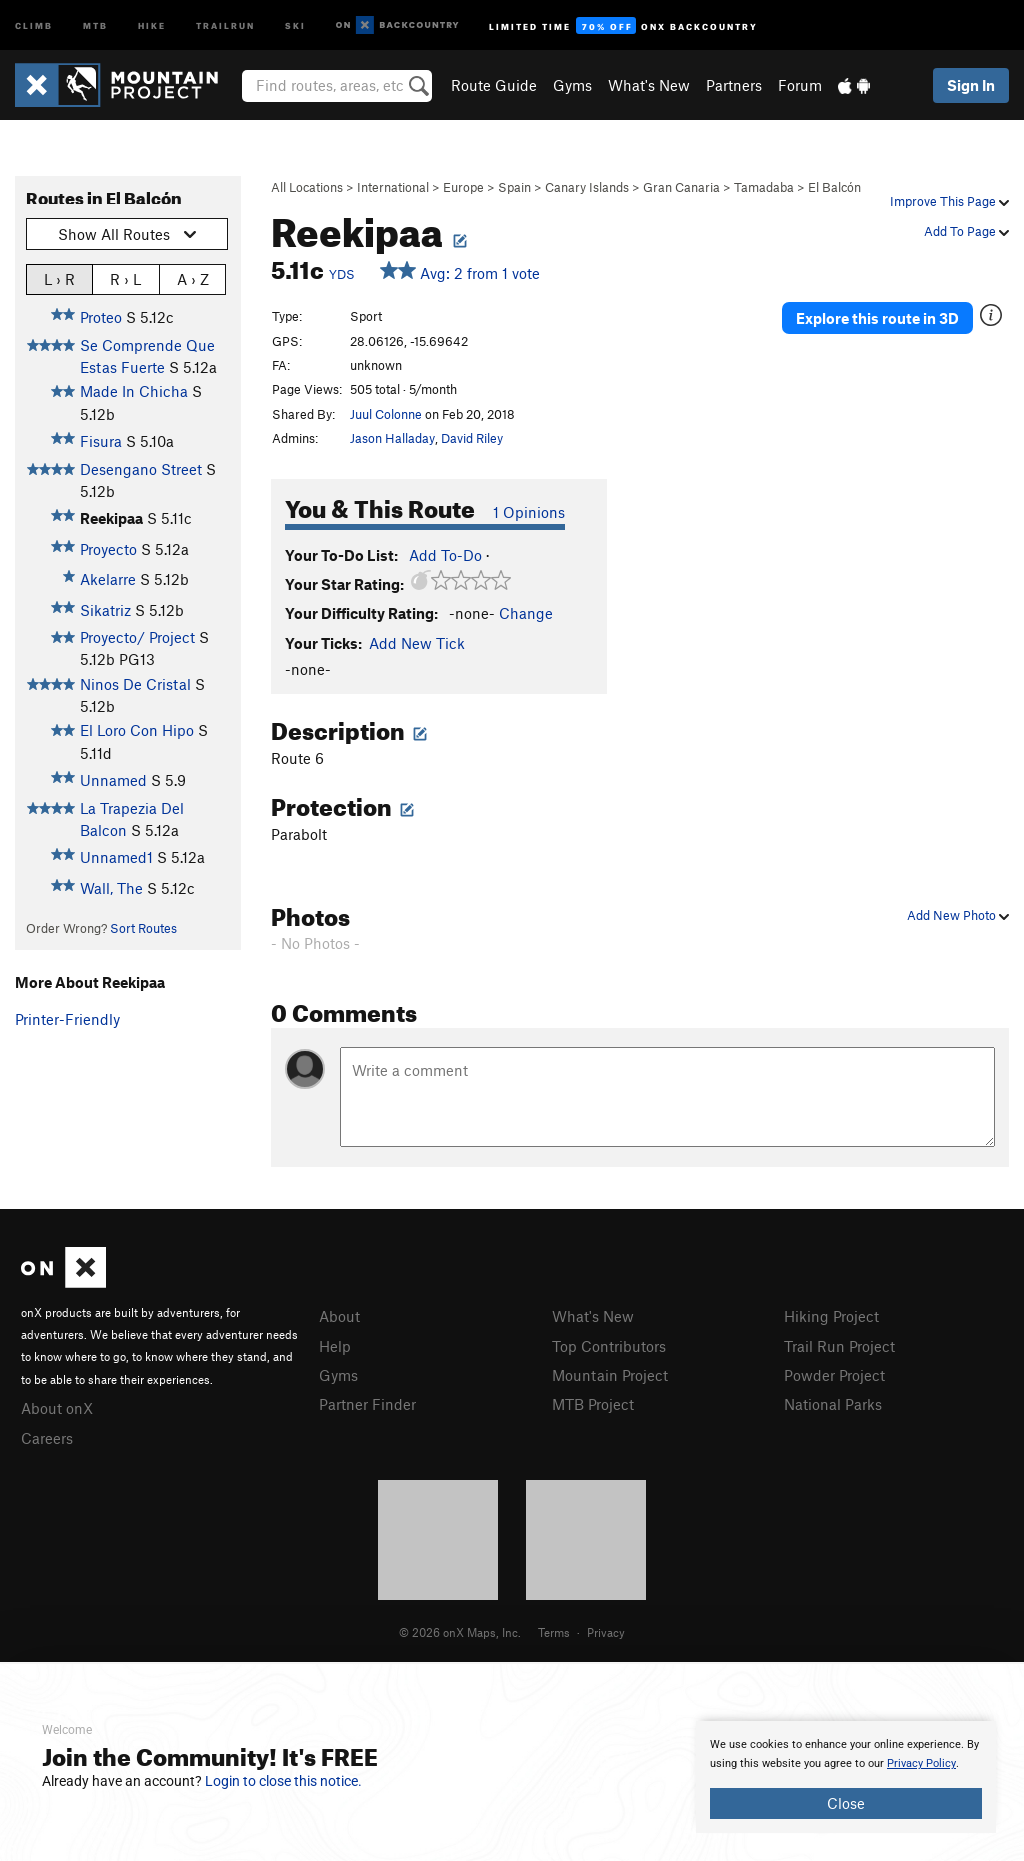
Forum (800, 85)
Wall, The (111, 888)
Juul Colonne (386, 414)
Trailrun (225, 24)
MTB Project (593, 1404)
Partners (734, 85)
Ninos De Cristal (135, 684)
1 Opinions (529, 512)
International (393, 187)
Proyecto (108, 549)
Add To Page (966, 231)
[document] (846, 1777)
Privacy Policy (921, 1763)
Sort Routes (143, 928)
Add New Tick (417, 643)
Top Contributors (609, 1346)
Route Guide (494, 85)
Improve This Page (949, 201)
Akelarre (108, 579)
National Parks (833, 1404)
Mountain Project (610, 1375)
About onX (57, 1408)
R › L (125, 278)
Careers (47, 1438)
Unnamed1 (116, 857)
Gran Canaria (681, 187)
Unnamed (113, 780)
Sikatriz (105, 610)
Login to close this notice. (283, 1781)
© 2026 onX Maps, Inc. (460, 1632)
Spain (514, 187)
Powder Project (834, 1375)
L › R (59, 278)
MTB (95, 24)
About (339, 1316)
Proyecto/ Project (137, 637)
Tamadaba (764, 187)
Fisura (101, 441)
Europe (463, 187)
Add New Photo (958, 915)
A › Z (193, 278)
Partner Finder (367, 1404)
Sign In (971, 85)
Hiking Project (831, 1316)
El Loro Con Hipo (137, 730)
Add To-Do (445, 555)
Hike (152, 24)
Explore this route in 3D (877, 318)
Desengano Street (141, 469)
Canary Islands (587, 187)
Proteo (101, 317)
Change (526, 613)
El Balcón (834, 187)
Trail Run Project (839, 1346)
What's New (649, 85)
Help (335, 1346)
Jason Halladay (392, 438)
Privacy (606, 1632)
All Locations (307, 187)
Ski (295, 24)
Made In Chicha (134, 391)
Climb (34, 24)
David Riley (472, 438)
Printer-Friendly (67, 1019)
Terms (554, 1632)
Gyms (572, 85)
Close (846, 1803)
